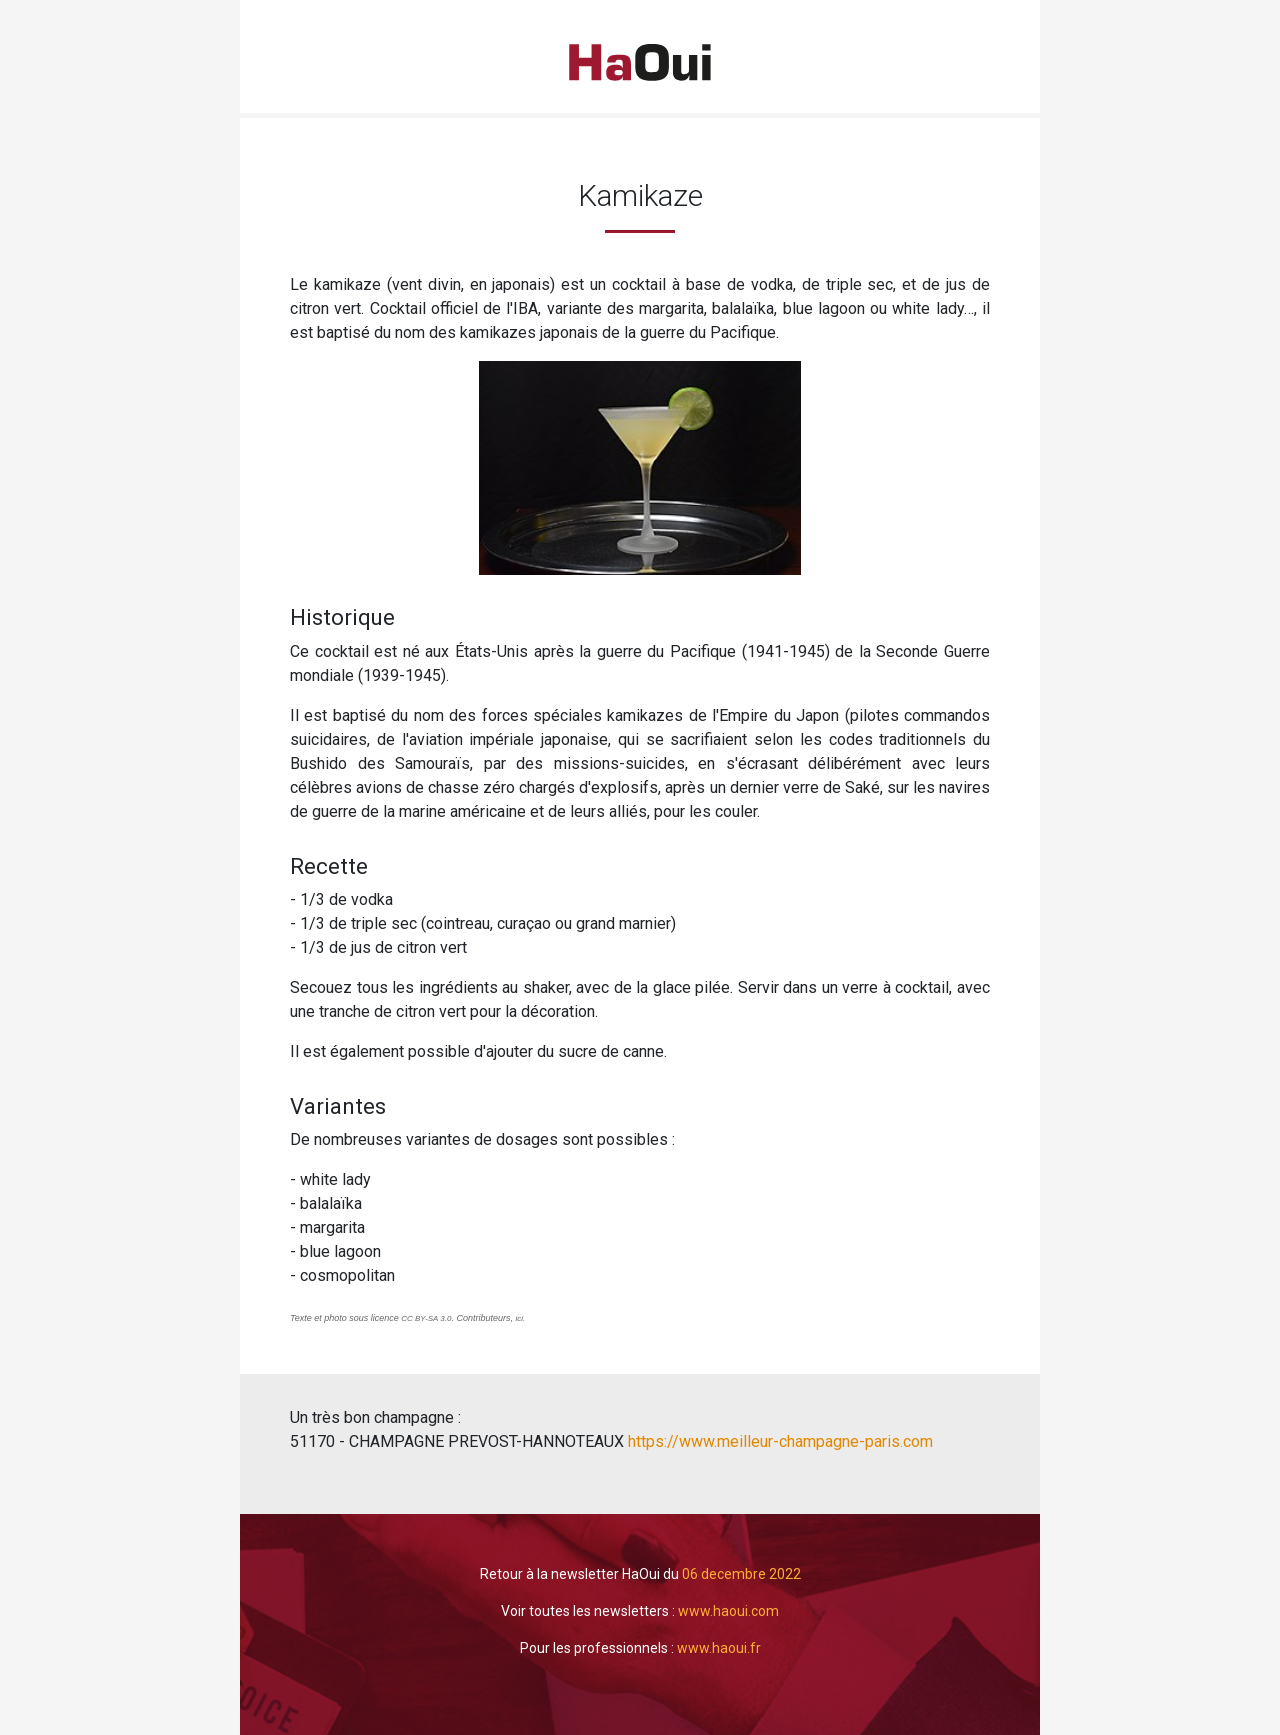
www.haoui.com (728, 1611)
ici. (522, 1318)
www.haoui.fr (719, 1648)
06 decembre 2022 (741, 1574)
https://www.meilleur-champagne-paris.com (778, 1441)
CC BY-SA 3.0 (426, 1318)
